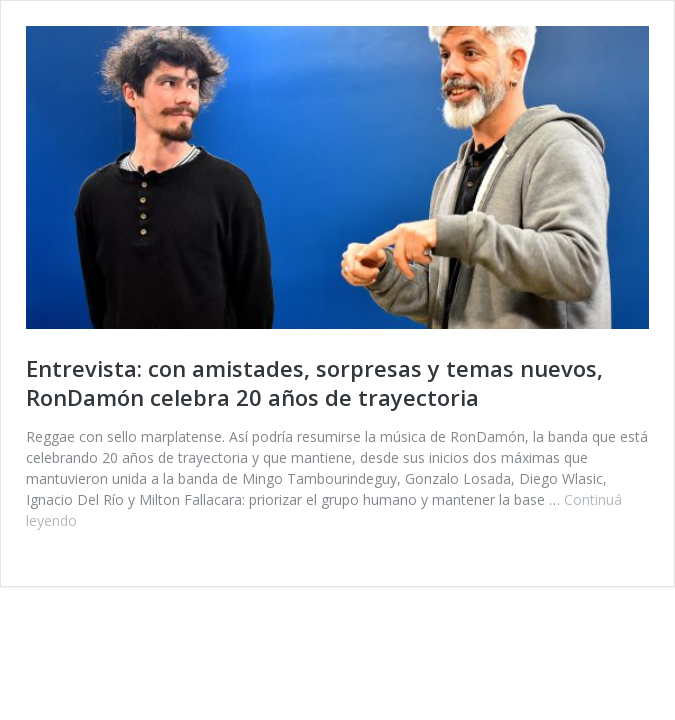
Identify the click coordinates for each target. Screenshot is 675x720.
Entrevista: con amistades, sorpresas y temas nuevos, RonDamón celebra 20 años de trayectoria (314, 382)
